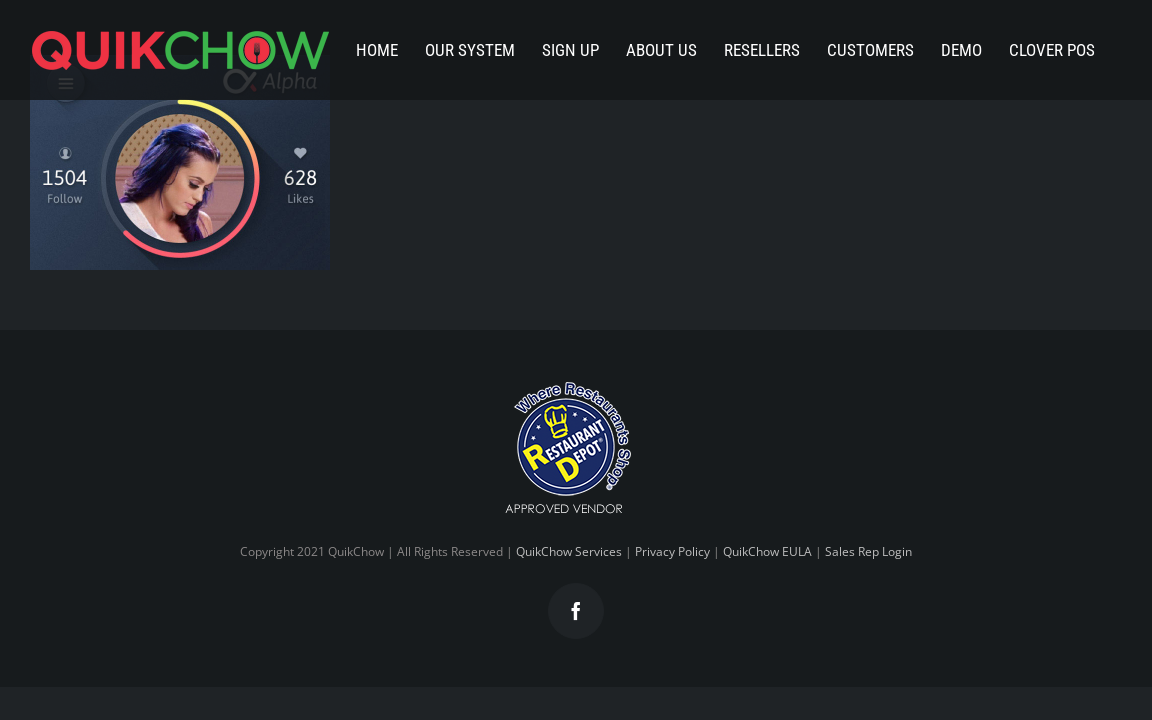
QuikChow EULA (767, 551)
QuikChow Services (569, 551)
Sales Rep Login (868, 551)
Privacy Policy (672, 551)
